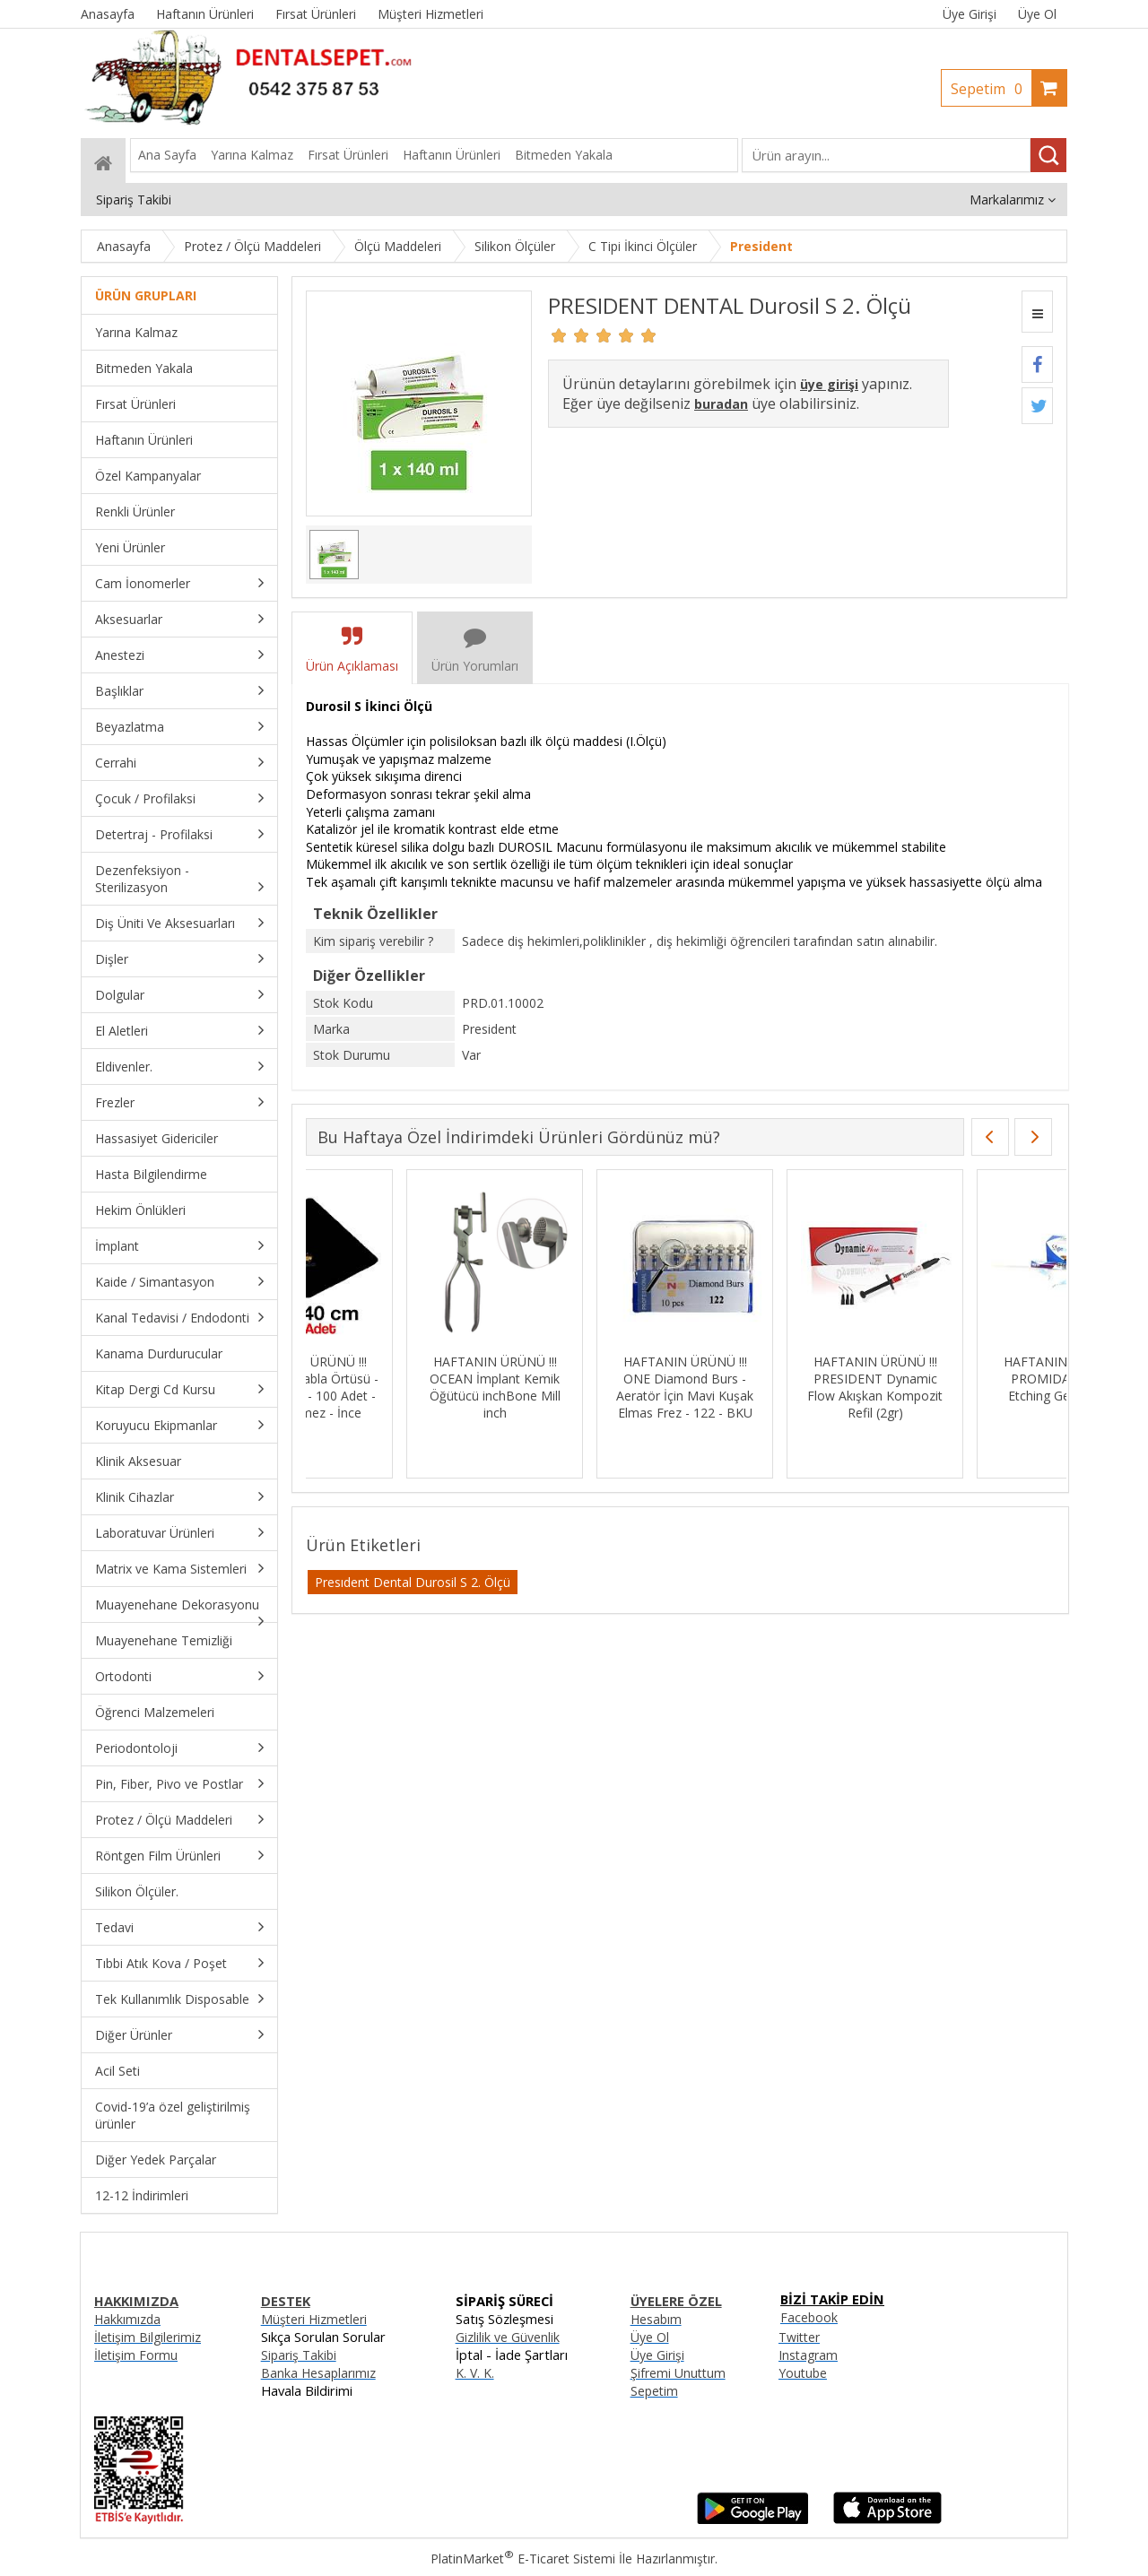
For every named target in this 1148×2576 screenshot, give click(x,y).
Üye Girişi (969, 13)
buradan (721, 403)
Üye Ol (1037, 13)
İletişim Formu (136, 2355)
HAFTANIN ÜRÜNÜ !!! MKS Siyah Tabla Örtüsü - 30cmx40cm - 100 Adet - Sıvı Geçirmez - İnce (394, 1387)
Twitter (799, 2337)
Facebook (809, 2317)
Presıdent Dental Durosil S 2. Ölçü (412, 1582)
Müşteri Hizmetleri (314, 2319)
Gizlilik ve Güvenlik (508, 2337)
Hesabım (656, 2319)
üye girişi (829, 384)
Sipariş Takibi (298, 2355)
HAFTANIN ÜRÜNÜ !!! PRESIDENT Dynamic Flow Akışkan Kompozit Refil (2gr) (964, 1387)
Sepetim (991, 89)
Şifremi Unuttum (678, 2372)
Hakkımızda (127, 2319)
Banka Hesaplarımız (318, 2372)
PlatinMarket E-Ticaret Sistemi (522, 2558)
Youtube (802, 2372)
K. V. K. (475, 2372)
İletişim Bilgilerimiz (147, 2337)
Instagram (808, 2355)
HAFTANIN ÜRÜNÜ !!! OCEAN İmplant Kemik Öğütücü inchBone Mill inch (584, 1387)
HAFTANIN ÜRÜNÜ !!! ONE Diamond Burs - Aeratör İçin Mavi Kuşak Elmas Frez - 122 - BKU (774, 1387)
